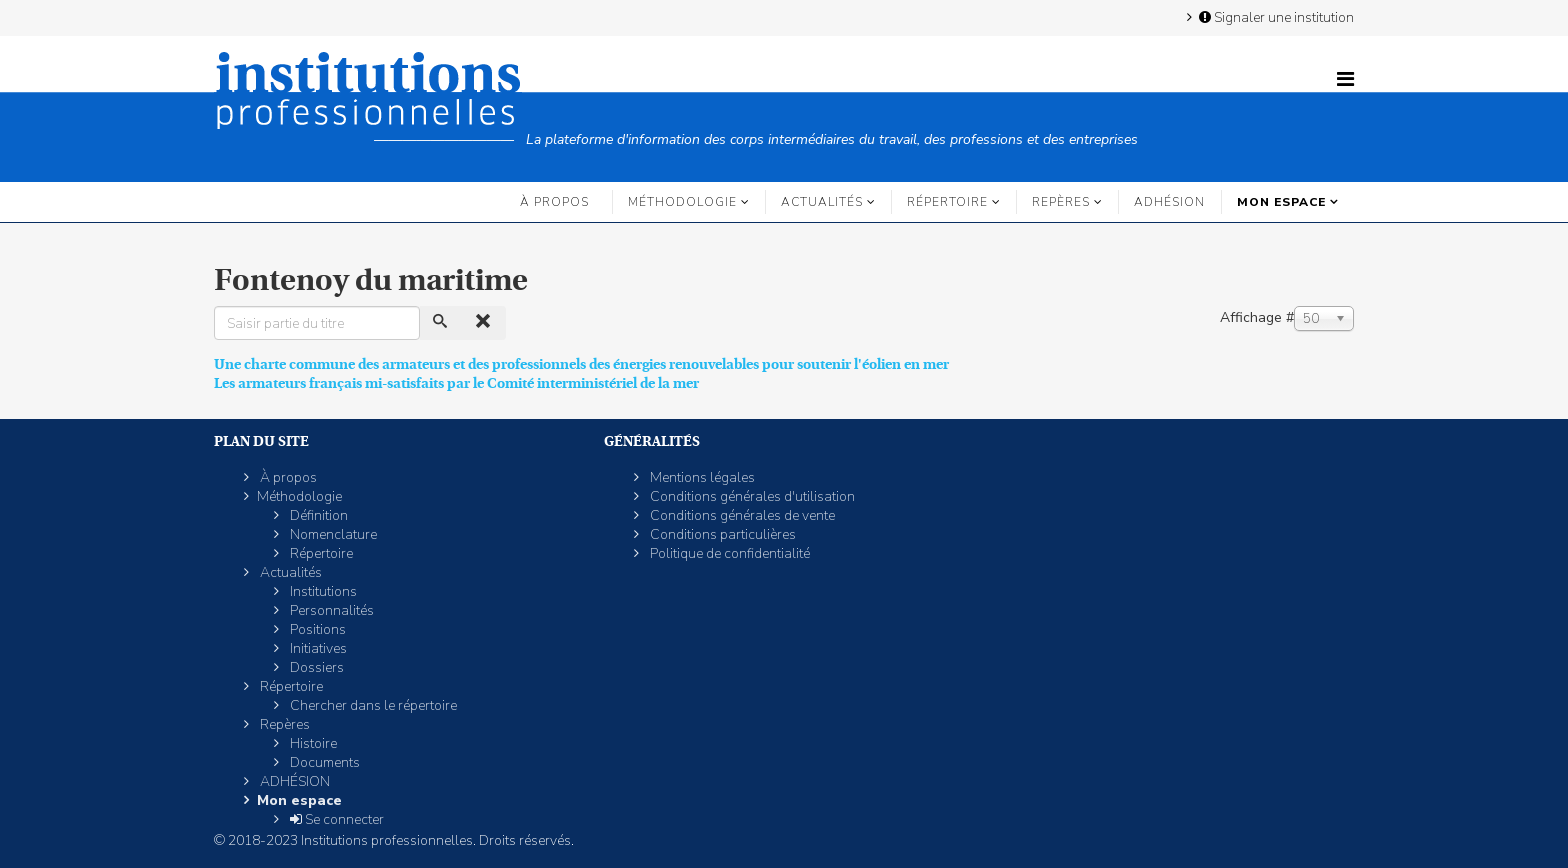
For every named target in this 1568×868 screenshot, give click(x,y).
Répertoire (947, 202)
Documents (323, 762)
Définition (317, 515)
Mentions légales (701, 477)
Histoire (312, 743)
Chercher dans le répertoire (372, 705)
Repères (1061, 202)
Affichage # (1257, 317)
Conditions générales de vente (741, 515)
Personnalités (330, 610)
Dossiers (315, 667)
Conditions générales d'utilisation (751, 496)
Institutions (322, 591)
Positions (316, 629)
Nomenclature (332, 534)
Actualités (822, 202)
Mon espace (1281, 202)
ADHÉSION (1169, 202)
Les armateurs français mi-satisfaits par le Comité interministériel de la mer (456, 383)
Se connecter (335, 819)
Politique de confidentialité (728, 553)
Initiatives (317, 648)
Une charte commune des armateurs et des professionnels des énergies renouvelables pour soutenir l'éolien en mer (581, 364)
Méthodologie (682, 202)
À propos (554, 202)
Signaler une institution (1275, 17)
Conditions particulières (721, 534)
